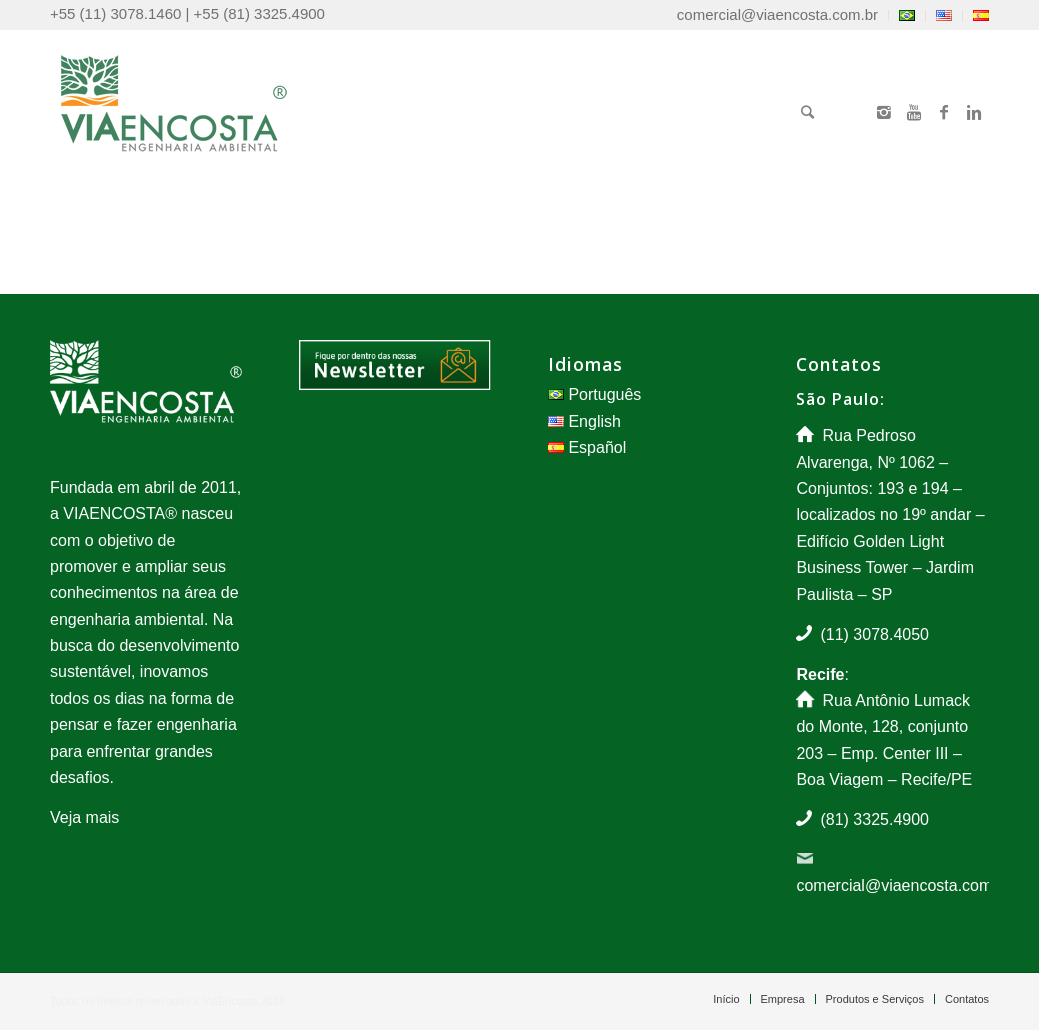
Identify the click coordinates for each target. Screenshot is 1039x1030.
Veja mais (84, 817)
